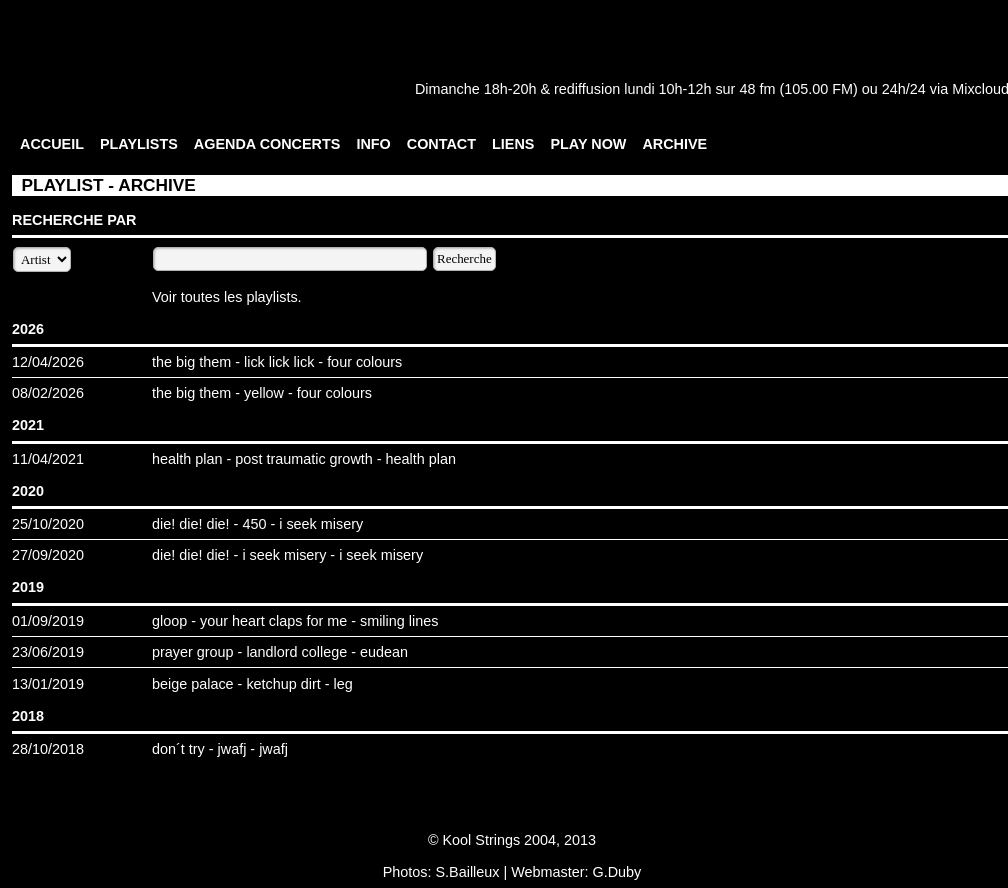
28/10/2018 (48, 749)
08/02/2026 (48, 393)
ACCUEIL (52, 144)
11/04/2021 (48, 459)
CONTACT (441, 144)
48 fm (757, 89)
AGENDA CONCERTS (267, 144)
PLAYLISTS (139, 144)
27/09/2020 (48, 555)
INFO (373, 144)
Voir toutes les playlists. (227, 297)
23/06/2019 (48, 652)
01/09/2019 (48, 621)
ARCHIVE (674, 144)
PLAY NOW (588, 144)
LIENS (513, 144)
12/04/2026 (48, 362)
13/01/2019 (48, 684)
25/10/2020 (48, 524)
